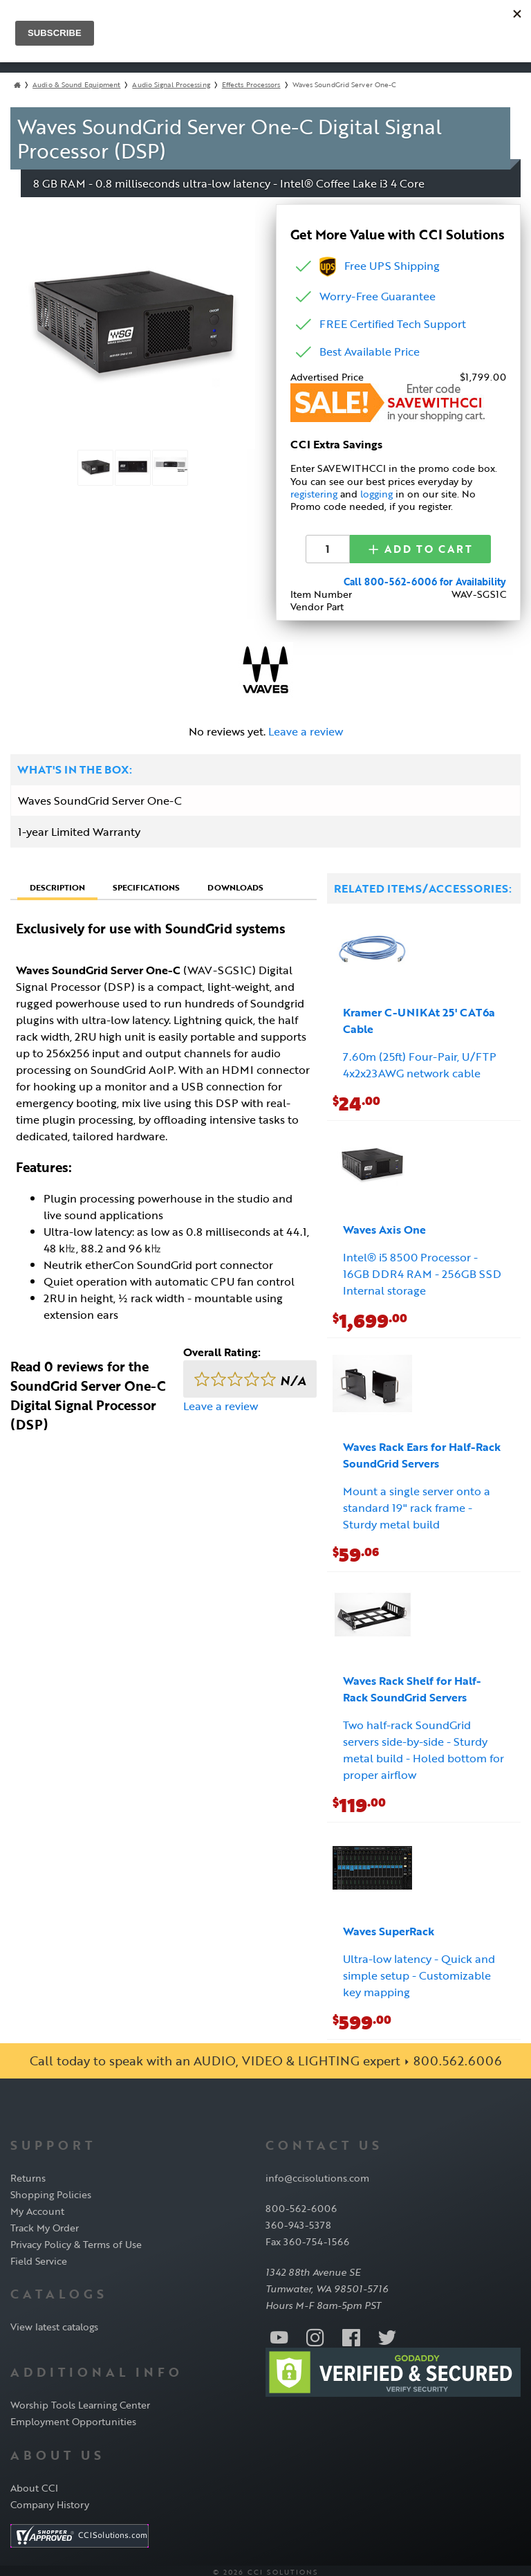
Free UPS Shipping (379, 265)
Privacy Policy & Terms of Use (76, 2241)
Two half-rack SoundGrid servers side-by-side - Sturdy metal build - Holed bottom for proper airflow (423, 1746)
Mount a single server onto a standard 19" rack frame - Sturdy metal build (416, 1504)
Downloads (235, 883)
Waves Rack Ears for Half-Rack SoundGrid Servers (422, 1451)
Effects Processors (251, 85)
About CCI (34, 2484)
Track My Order (44, 2224)
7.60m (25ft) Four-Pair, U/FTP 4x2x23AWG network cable (419, 1061)
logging (376, 493)
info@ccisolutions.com (317, 2174)
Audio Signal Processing (170, 85)
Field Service (38, 2257)
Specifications (146, 883)
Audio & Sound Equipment (76, 85)
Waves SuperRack (388, 1927)
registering (313, 493)
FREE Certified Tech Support (392, 324)
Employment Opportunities (73, 2418)
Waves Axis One (384, 1226)
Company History (49, 2501)
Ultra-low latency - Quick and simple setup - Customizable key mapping (419, 1972)
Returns (28, 2174)
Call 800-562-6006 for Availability (425, 578)
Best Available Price (369, 351)
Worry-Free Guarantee (377, 296)
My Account (37, 2207)
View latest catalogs (54, 2324)
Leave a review (305, 728)
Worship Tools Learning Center (80, 2402)
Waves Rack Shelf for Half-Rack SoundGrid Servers (412, 1685)
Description (57, 883)
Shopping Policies (50, 2191)
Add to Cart (420, 547)
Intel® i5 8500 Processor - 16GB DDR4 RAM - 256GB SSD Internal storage (422, 1270)
